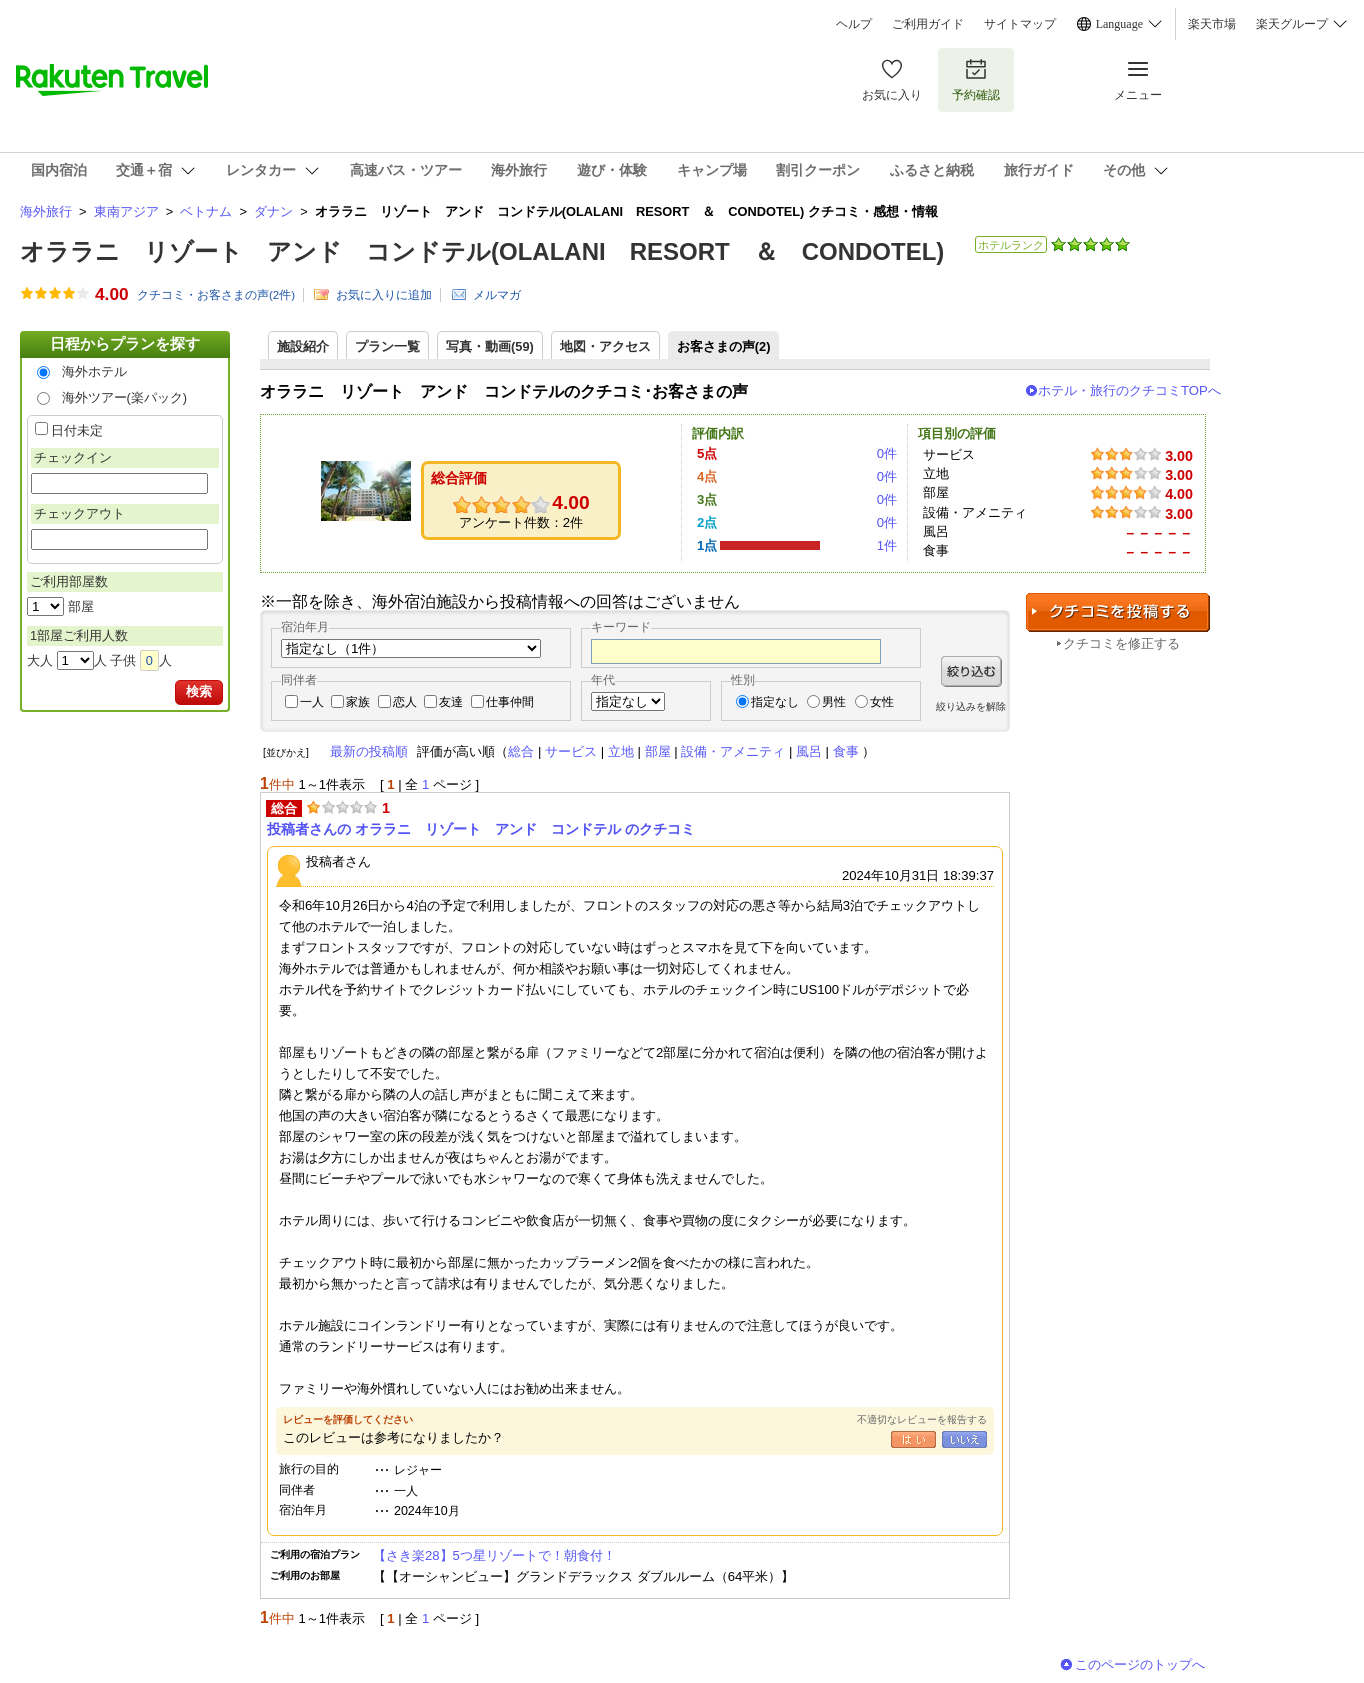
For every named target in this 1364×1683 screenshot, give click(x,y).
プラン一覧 (387, 346)
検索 (199, 691)
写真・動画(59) (490, 346)
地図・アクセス (605, 346)
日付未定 (77, 430)
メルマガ (497, 295)
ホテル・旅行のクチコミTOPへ (1129, 390)
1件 (887, 545)
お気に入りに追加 (384, 295)
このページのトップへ (1140, 1664)
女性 (882, 702)
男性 (834, 702)
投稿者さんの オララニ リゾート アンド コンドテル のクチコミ (481, 829)
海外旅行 (46, 211)
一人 (312, 702)
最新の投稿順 (369, 751)
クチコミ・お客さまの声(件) (216, 295)
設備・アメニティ (733, 751)
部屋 (658, 751)
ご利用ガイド (928, 24)
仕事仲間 (510, 702)
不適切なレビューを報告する (922, 1419)
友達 (451, 702)
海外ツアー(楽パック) (125, 397)
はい (913, 1439)
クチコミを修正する (1121, 643)
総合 (521, 751)
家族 (358, 702)
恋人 (405, 702)
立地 (621, 751)
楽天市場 (1212, 24)
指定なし (775, 702)
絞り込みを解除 (971, 706)
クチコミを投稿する (1118, 612)
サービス (571, 751)
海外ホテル (94, 371)
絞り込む (971, 671)
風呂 (809, 751)
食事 (846, 751)
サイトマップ (1020, 24)
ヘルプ (854, 24)
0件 (887, 453)
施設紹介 (303, 346)
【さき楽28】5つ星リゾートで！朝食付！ (494, 1555)
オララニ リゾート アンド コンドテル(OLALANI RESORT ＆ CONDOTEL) (482, 251)
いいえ (964, 1439)
